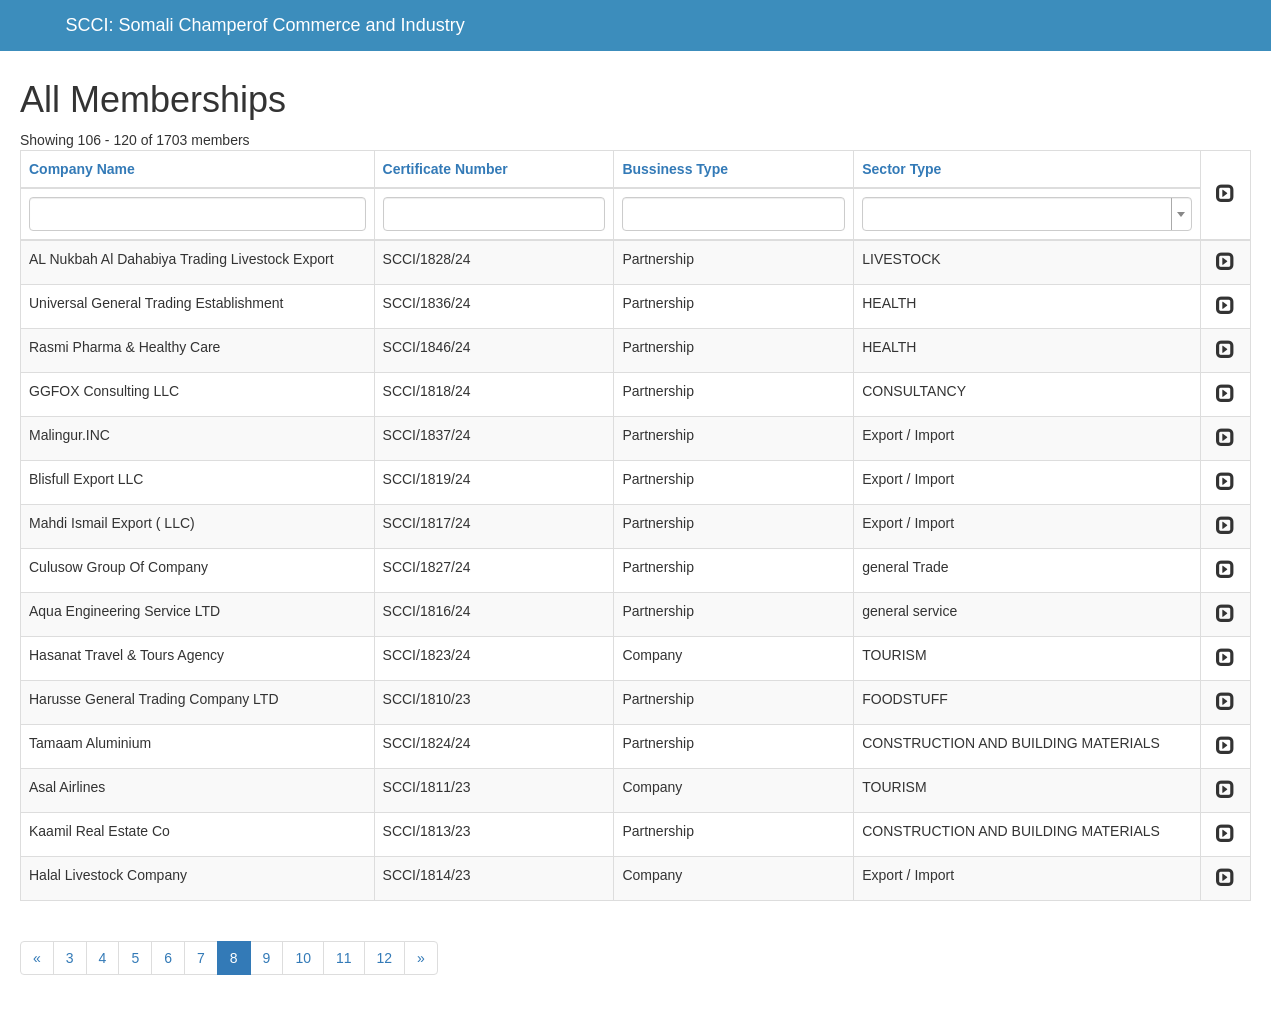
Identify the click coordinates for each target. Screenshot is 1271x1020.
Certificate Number (445, 169)
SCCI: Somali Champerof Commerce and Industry (265, 25)
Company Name (82, 169)
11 (344, 958)
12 (385, 958)
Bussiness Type (675, 169)
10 (303, 958)
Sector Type (901, 169)
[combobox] (1026, 214)
